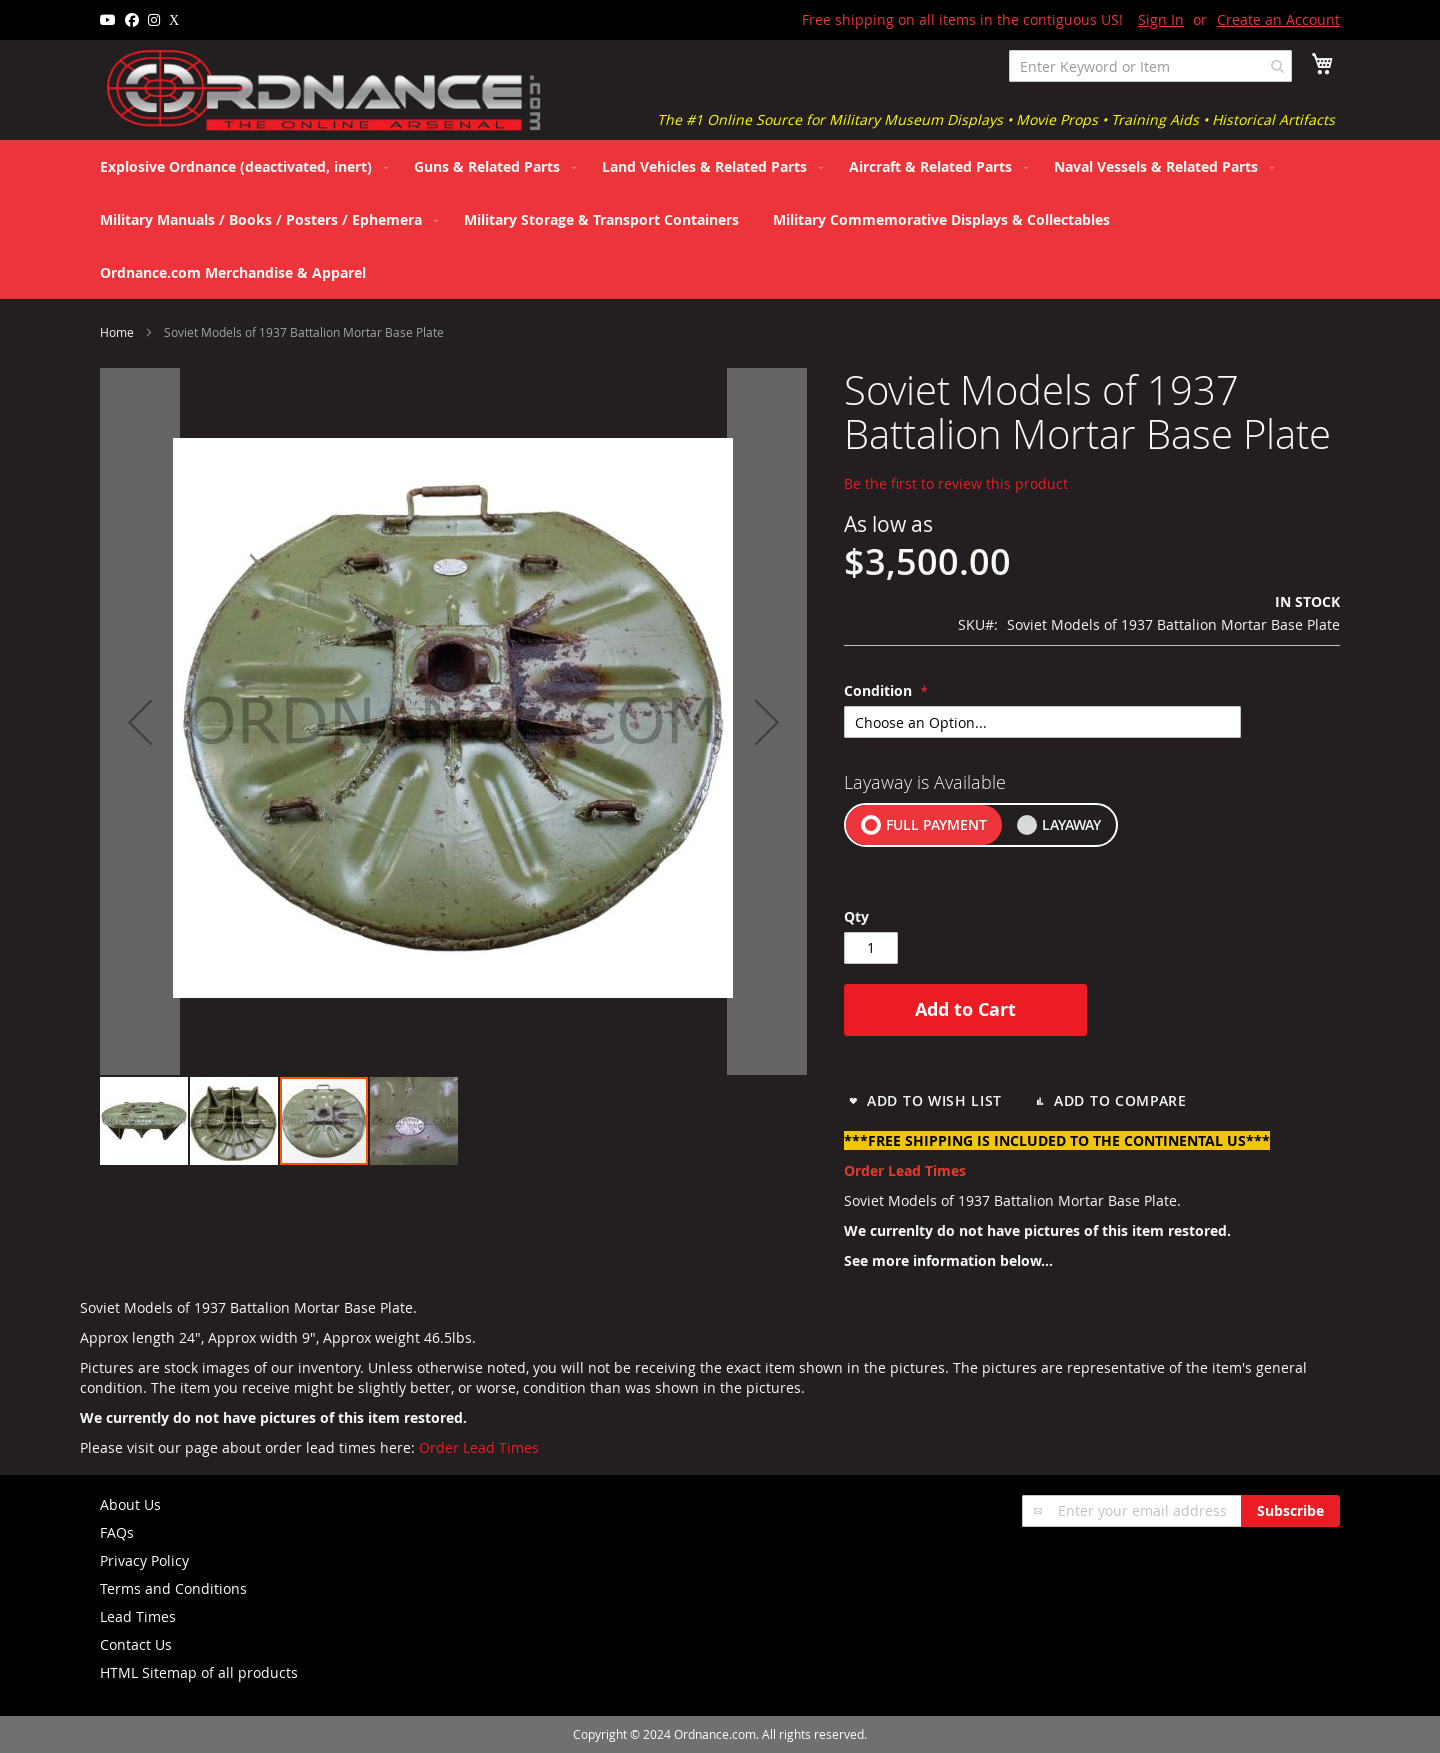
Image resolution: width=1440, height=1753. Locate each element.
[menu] (720, 219)
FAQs (117, 1532)
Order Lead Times (479, 1447)
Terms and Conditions (173, 1588)
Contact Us (136, 1644)
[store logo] (325, 91)
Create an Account (1278, 19)
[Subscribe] (1290, 1511)
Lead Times (138, 1616)
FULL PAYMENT (936, 824)
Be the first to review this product (956, 483)
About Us (130, 1504)
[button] (145, 1121)
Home (117, 332)
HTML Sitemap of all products (199, 1672)
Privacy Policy (144, 1560)
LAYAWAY (1071, 824)
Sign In (1161, 19)
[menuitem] (240, 166)
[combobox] (1150, 66)
